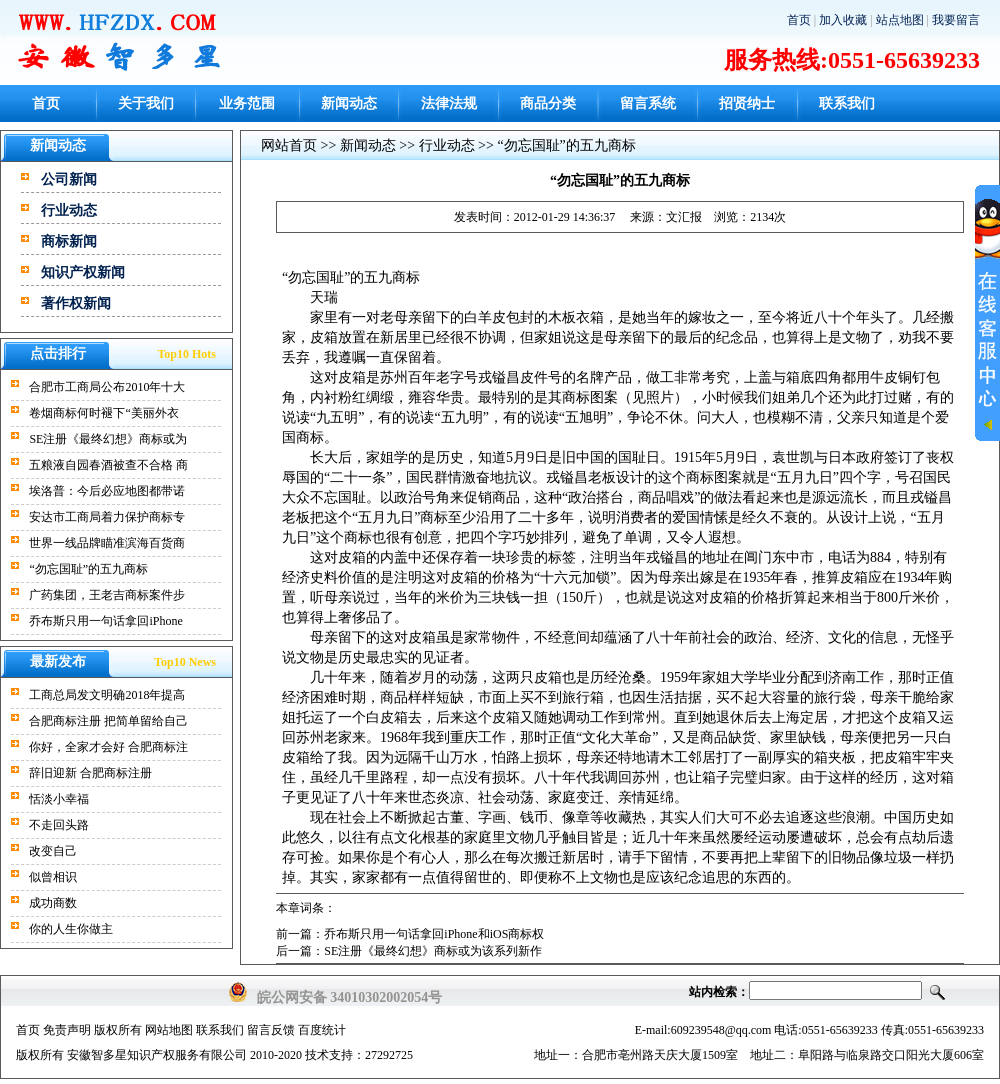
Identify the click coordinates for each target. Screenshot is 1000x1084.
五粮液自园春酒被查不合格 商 (108, 465)
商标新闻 (69, 241)
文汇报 (684, 217)
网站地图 (169, 1030)
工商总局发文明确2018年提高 (107, 695)
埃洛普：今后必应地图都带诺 (107, 491)
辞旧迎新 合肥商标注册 (90, 773)
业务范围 (247, 103)
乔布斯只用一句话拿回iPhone (105, 621)
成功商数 (53, 903)
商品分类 (548, 103)
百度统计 (322, 1030)
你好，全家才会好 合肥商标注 (108, 747)
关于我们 (146, 103)
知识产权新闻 (83, 272)
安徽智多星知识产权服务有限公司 (157, 1055)
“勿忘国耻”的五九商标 (88, 569)
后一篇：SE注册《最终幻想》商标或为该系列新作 (409, 951)
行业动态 (69, 210)
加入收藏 (843, 20)
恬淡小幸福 (59, 799)
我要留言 (956, 20)
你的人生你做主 (71, 929)
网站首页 (289, 145)
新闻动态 (349, 103)
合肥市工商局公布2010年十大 (107, 387)
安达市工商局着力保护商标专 (107, 517)
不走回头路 (59, 825)
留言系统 (648, 103)
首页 (799, 20)
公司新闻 (69, 179)
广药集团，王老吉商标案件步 (107, 595)
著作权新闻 (76, 303)
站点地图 (900, 20)
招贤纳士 (747, 103)
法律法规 (449, 103)
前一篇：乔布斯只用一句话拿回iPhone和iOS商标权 (410, 934)
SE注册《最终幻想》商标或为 (108, 439)
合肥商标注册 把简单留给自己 (108, 721)
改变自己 (53, 851)
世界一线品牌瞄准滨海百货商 (107, 543)
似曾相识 (53, 877)
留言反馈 (271, 1030)
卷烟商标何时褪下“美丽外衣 (103, 413)
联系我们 (847, 103)
